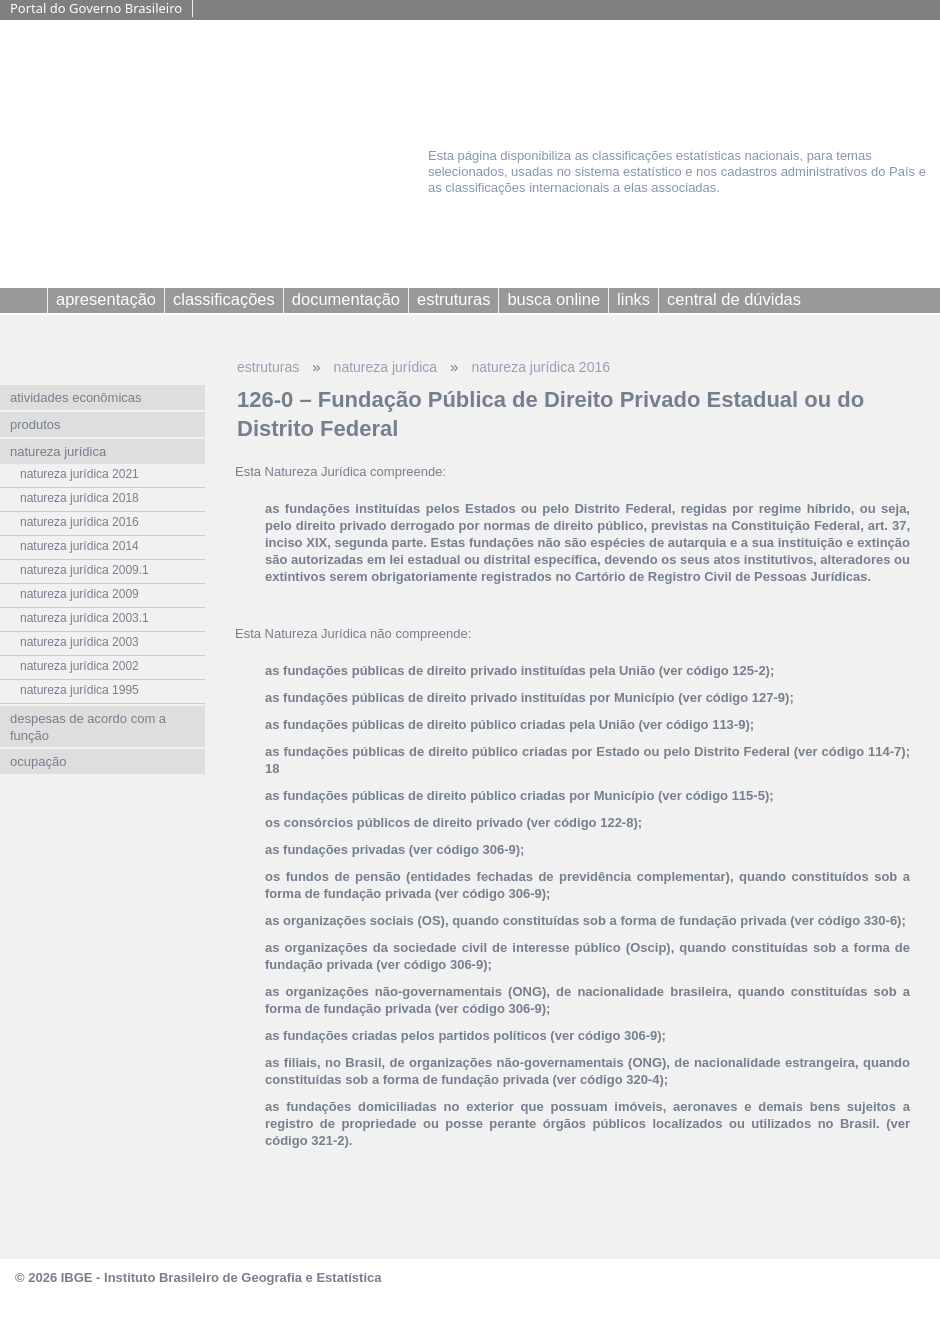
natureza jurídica (386, 367)
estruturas (268, 367)
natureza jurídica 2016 (540, 367)
